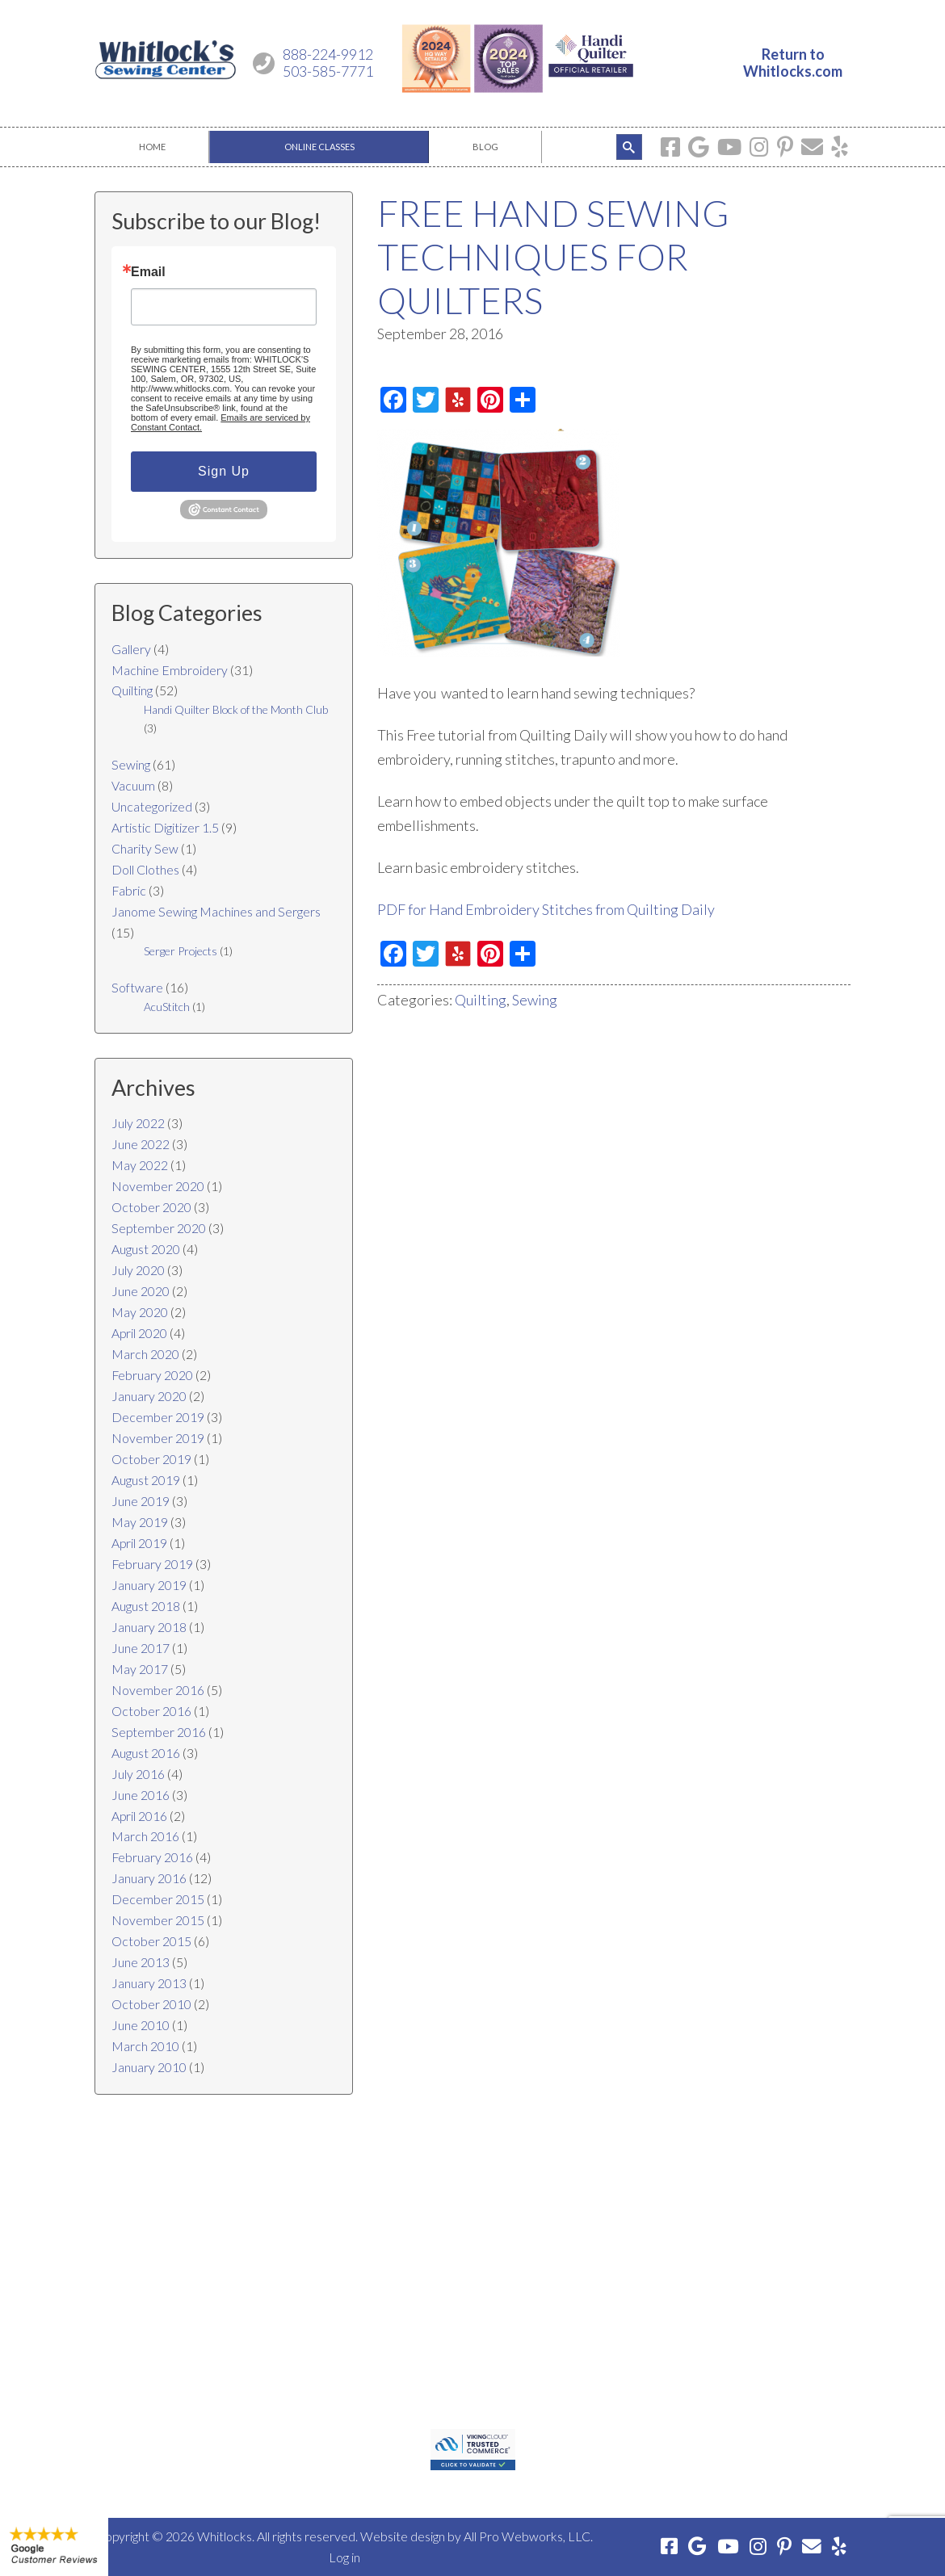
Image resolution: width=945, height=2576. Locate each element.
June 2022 (140, 1144)
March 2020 (145, 1353)
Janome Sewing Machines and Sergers (216, 911)
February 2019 (152, 1563)
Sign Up (224, 471)
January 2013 (149, 1983)
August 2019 (145, 1479)
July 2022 (138, 1123)
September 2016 (158, 1731)
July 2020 (138, 1270)
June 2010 (140, 2025)
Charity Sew (144, 848)
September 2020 (158, 1228)
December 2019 (157, 1416)
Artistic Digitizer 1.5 (165, 827)
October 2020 (151, 1207)
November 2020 (157, 1186)
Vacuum (133, 785)
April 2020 (139, 1332)
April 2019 (139, 1542)
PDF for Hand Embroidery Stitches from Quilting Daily (546, 909)
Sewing (534, 1000)
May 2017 (139, 1668)
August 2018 (145, 1605)
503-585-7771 (328, 71)
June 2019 (140, 1500)
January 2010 (149, 2067)
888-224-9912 (328, 54)
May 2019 (139, 1521)
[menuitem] (151, 147)
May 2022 (139, 1165)
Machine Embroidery (169, 670)
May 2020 (139, 1311)
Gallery (131, 649)
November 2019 (157, 1437)
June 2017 (140, 1647)
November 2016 (157, 1689)
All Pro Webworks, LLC (527, 2536)
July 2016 (138, 1773)
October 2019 (151, 1458)
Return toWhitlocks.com (792, 63)
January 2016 (149, 1878)
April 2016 (139, 1815)
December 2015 (157, 1899)
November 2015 (157, 1920)
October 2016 (151, 1710)
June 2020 (140, 1290)
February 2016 (152, 1857)
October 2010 (151, 2004)
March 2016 (145, 1836)
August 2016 (145, 1752)
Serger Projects (180, 951)
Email (148, 272)
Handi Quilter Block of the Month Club (236, 709)
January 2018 (149, 1626)
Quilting (480, 1000)
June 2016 (140, 1794)
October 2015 (151, 1941)
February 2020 (152, 1374)
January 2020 (149, 1395)
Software (137, 987)
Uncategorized (151, 806)
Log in (344, 2557)
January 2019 (149, 1584)
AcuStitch (167, 1006)
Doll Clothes (145, 869)
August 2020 (145, 1249)
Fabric (128, 890)
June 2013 (140, 1962)
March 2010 (145, 2046)
